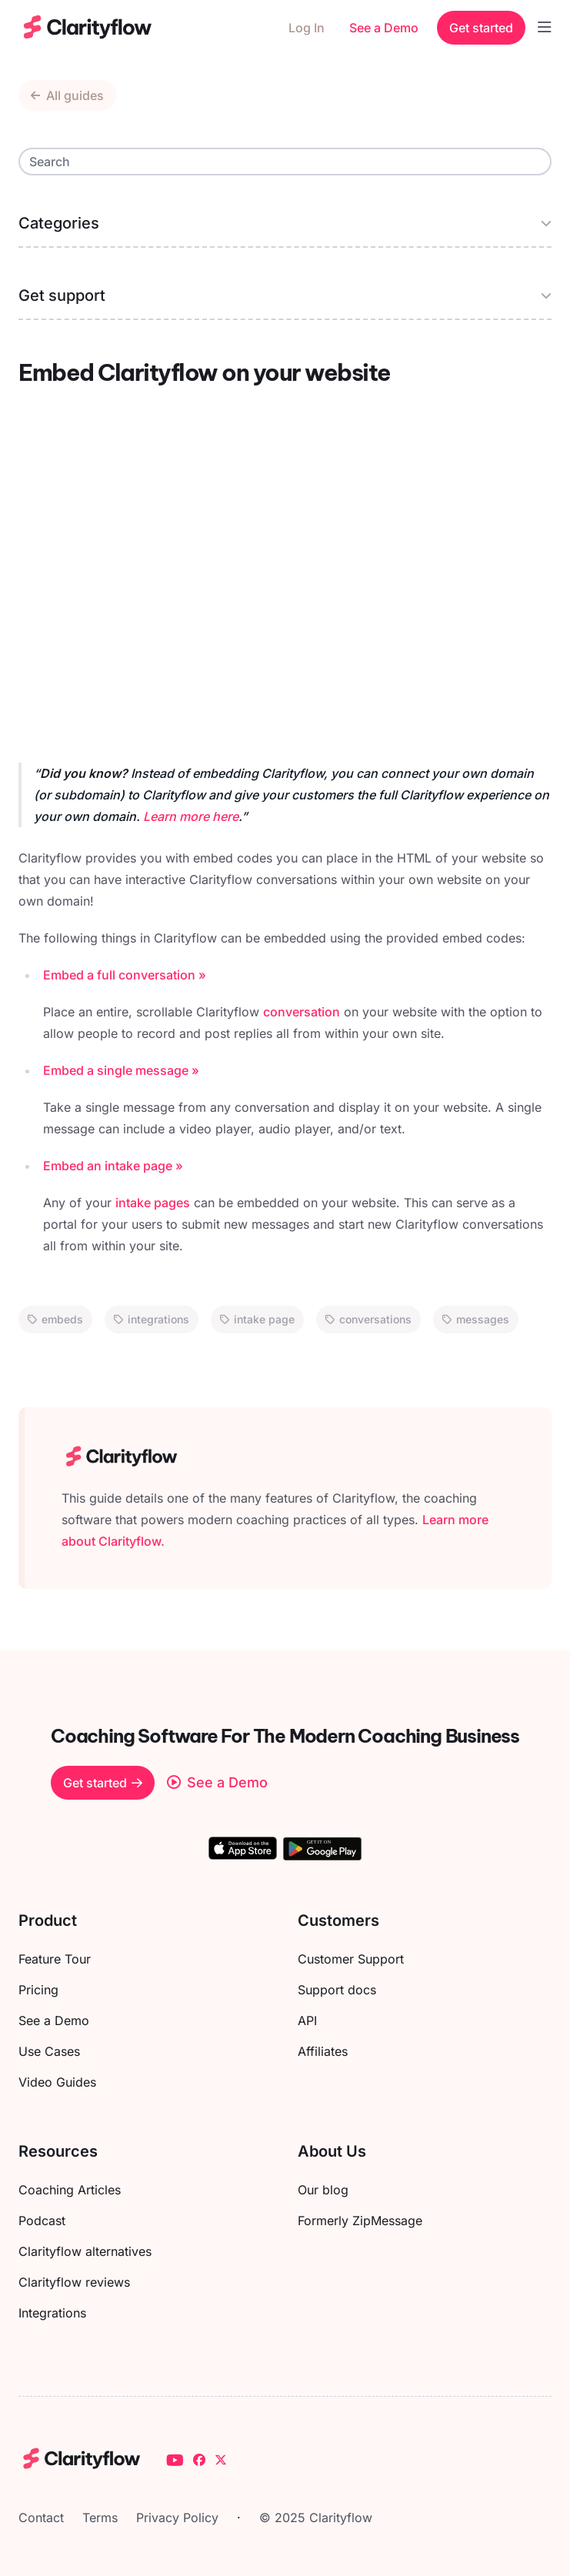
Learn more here (190, 816)
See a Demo (383, 27)
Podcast (41, 2220)
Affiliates (323, 2051)
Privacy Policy (177, 2517)
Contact (41, 2517)
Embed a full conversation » (124, 975)
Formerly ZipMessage (360, 2220)
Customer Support (351, 1959)
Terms (100, 2517)
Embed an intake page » (113, 1165)
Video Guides (57, 2082)
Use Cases (49, 2051)
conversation (301, 1011)
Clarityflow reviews (74, 2282)
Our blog (323, 2189)
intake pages (152, 1202)
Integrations (52, 2313)
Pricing (38, 1989)
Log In (306, 27)
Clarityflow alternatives (85, 2251)
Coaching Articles (69, 2189)
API (307, 2020)
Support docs (337, 1989)
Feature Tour (54, 1959)
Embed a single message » (121, 1070)
